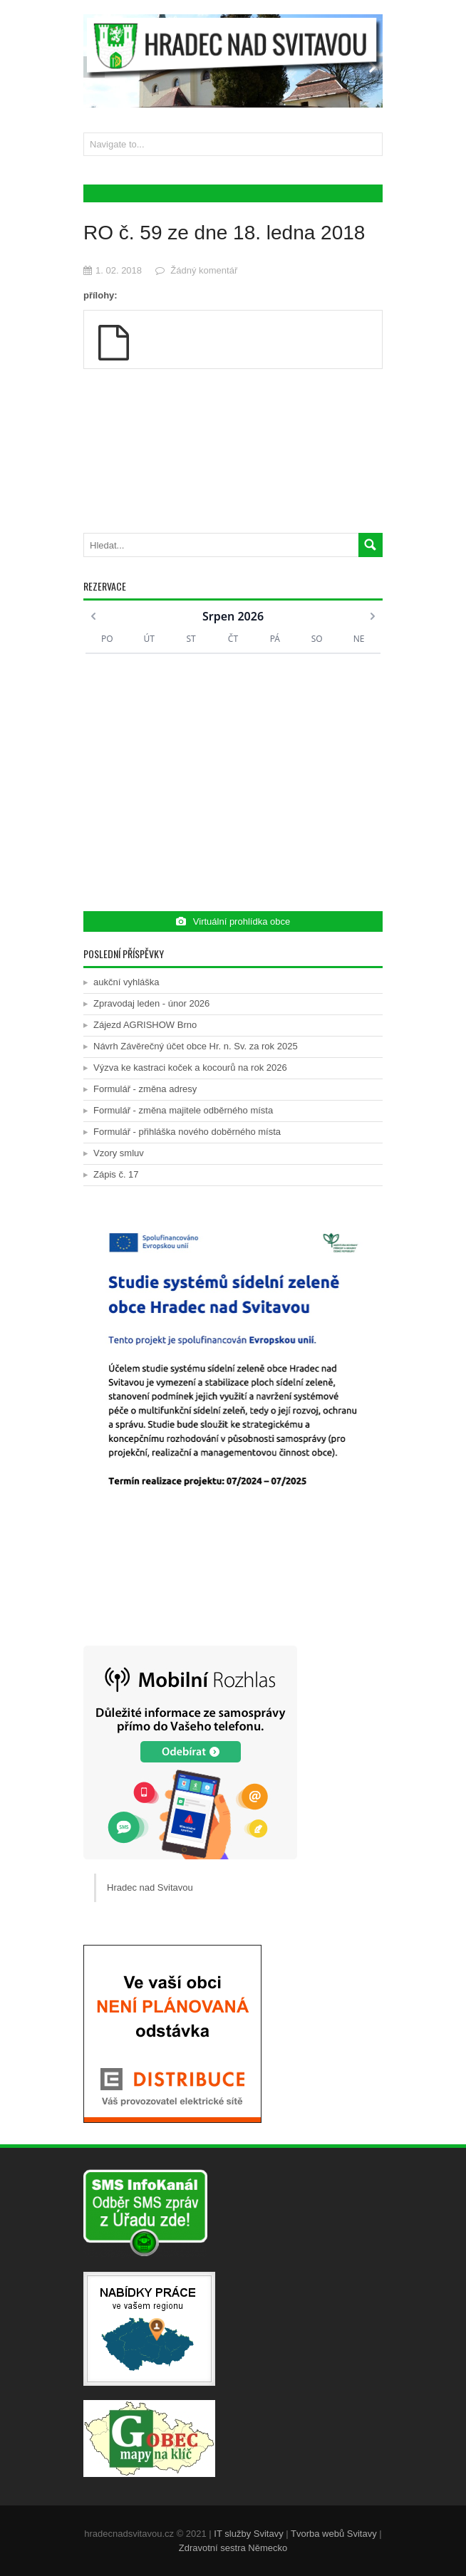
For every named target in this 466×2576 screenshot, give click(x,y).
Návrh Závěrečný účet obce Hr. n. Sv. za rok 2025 (195, 1046)
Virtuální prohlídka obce (233, 921)
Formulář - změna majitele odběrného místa (183, 1110)
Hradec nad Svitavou (150, 1887)
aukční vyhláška (126, 982)
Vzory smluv (118, 1153)
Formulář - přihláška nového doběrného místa (187, 1131)
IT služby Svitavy (248, 2533)
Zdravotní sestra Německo (233, 2548)
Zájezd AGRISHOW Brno (145, 1024)
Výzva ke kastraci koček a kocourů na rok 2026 (190, 1067)
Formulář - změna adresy (145, 1089)
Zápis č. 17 (116, 1174)
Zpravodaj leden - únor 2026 (151, 1003)
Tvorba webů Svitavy (334, 2533)
